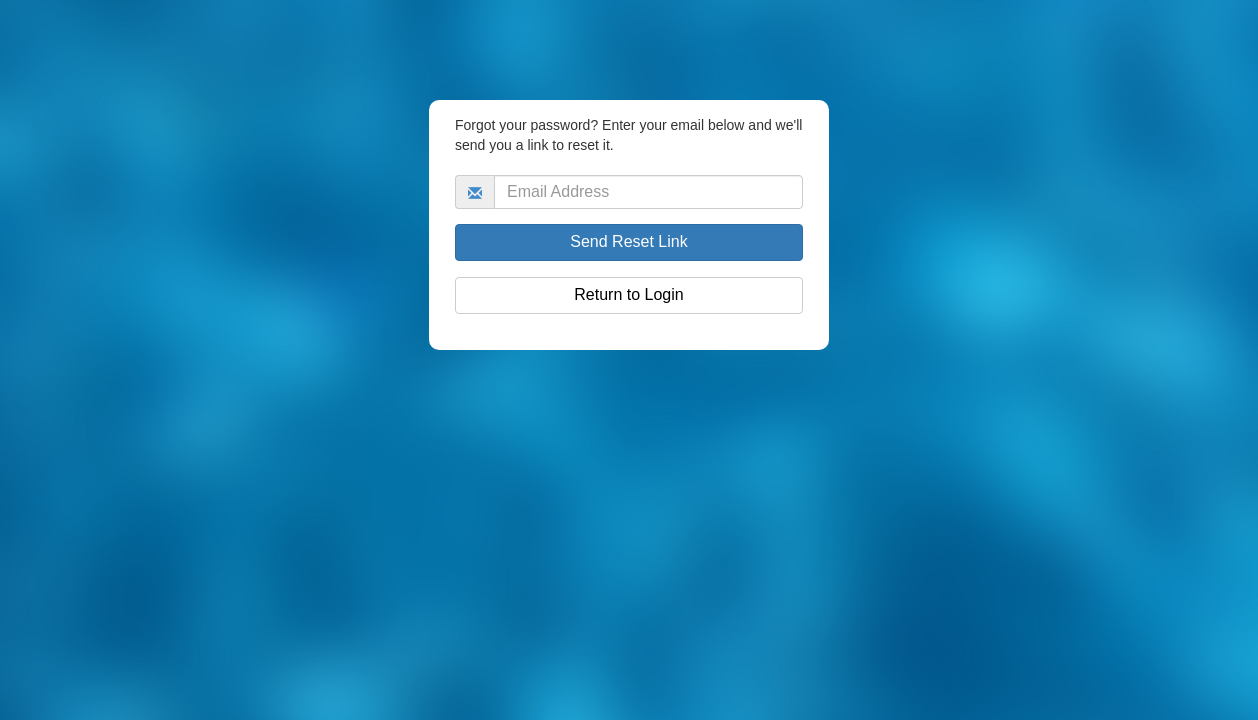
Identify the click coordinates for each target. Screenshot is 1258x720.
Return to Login (628, 294)
